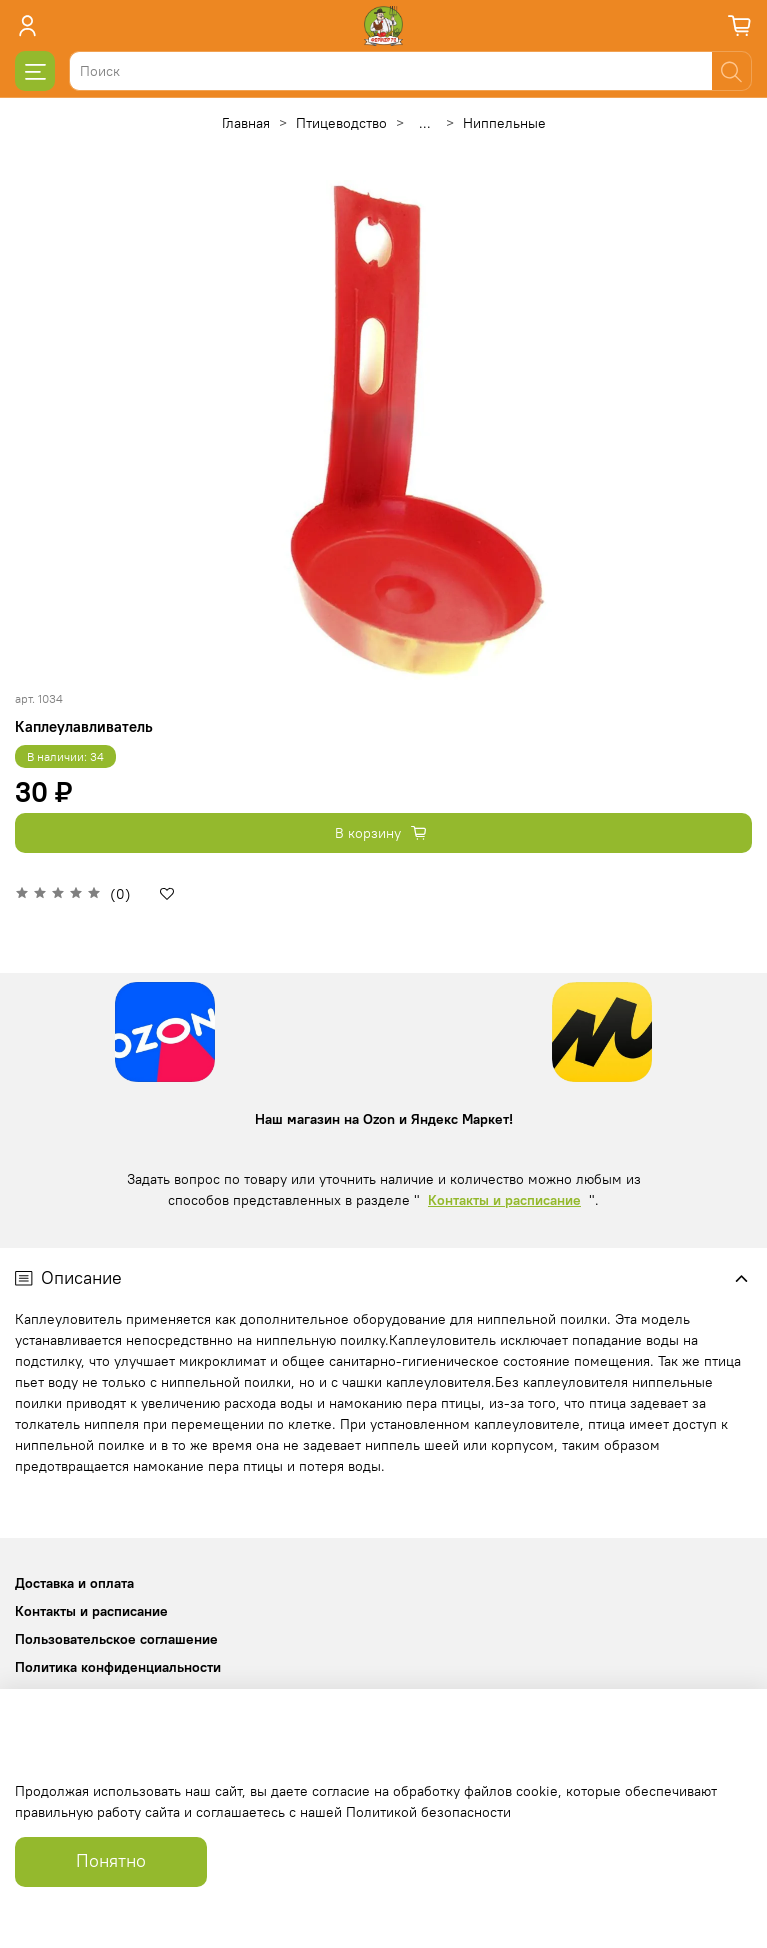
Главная (246, 123)
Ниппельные (504, 123)
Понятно (111, 1861)
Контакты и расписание (504, 1200)
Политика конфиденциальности (118, 1667)
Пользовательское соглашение (116, 1639)
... (425, 123)
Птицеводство (341, 123)
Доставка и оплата (74, 1583)
